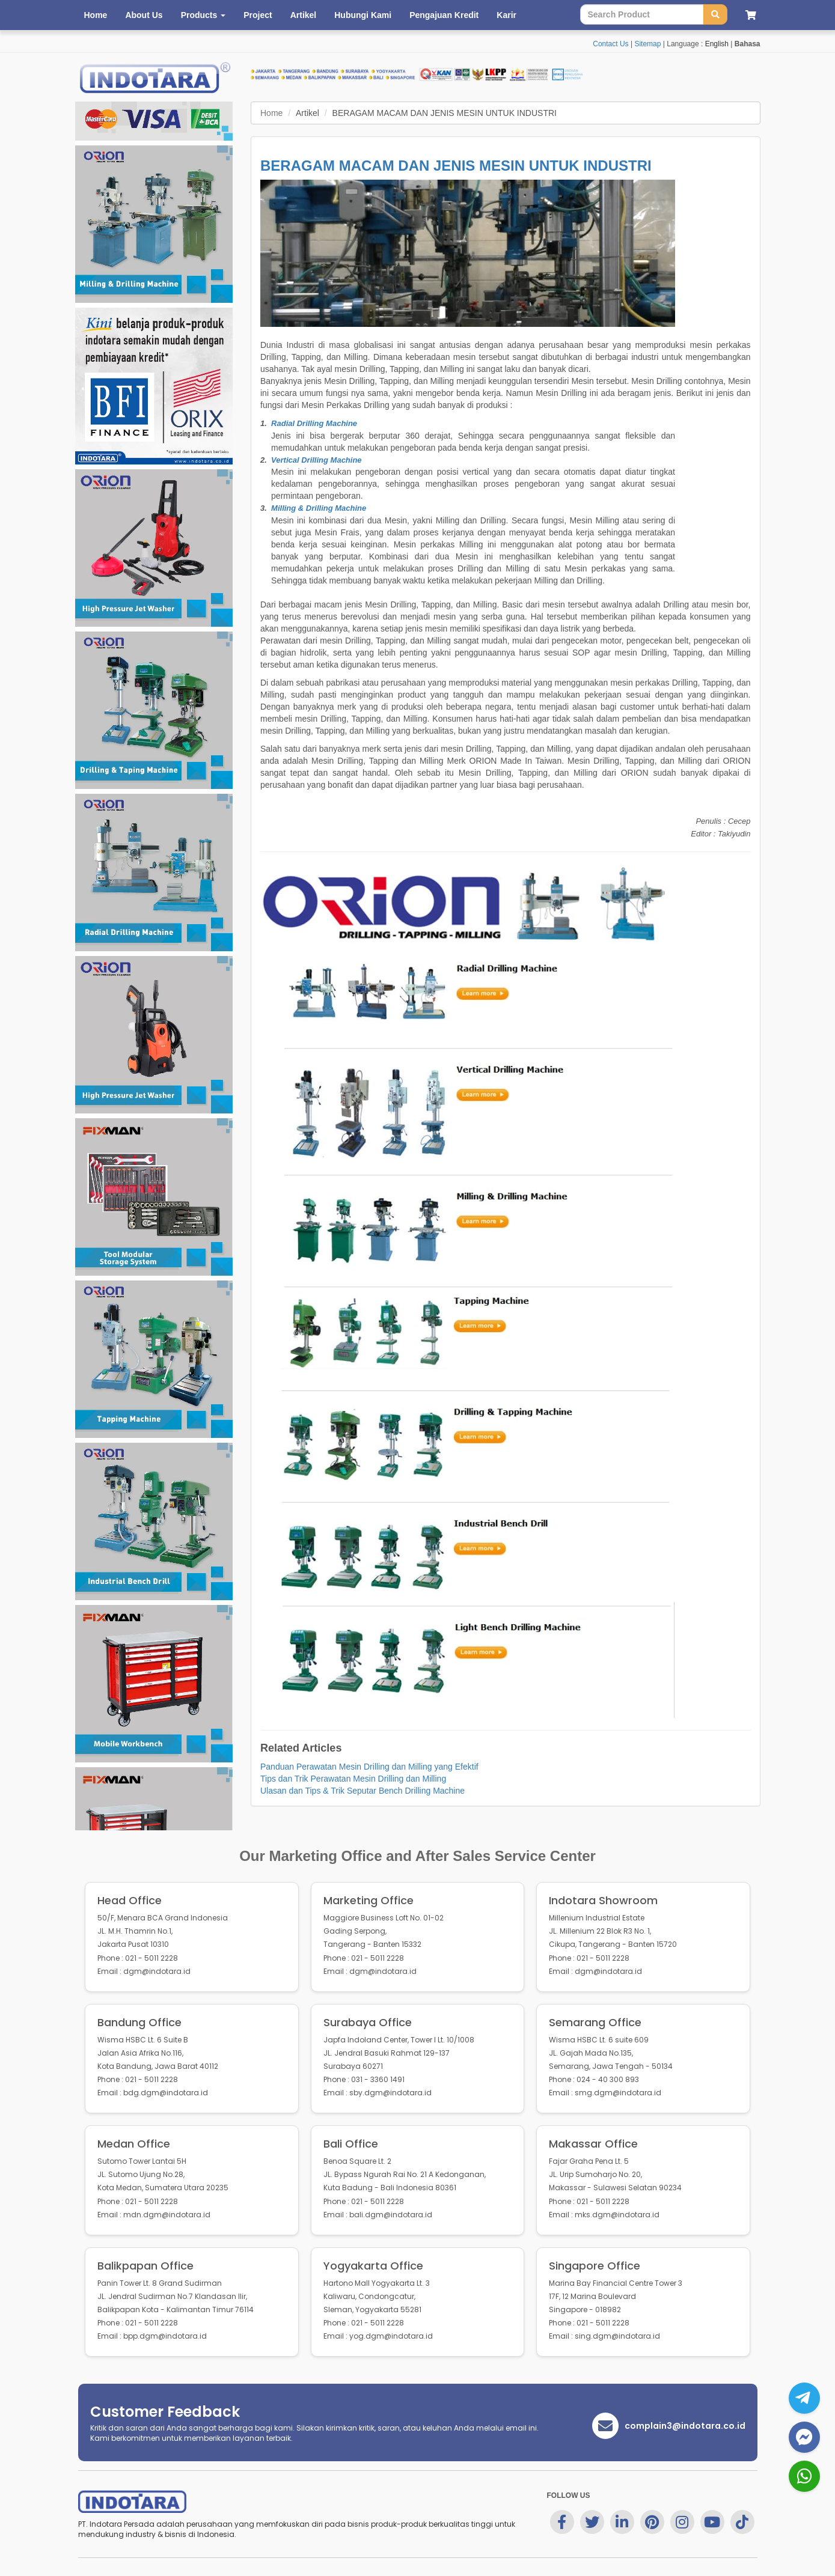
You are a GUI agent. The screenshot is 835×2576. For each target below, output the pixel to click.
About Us (143, 15)
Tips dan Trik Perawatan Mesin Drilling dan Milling (353, 1778)
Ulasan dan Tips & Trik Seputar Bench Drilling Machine (362, 1790)
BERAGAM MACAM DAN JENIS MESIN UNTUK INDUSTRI (456, 165)
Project (257, 15)
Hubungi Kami (362, 15)
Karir (506, 15)
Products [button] (203, 15)
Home (96, 15)
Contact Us (610, 44)
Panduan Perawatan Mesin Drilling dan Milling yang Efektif (369, 1766)
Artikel (303, 15)
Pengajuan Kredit (444, 15)
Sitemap (647, 44)
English (717, 44)
